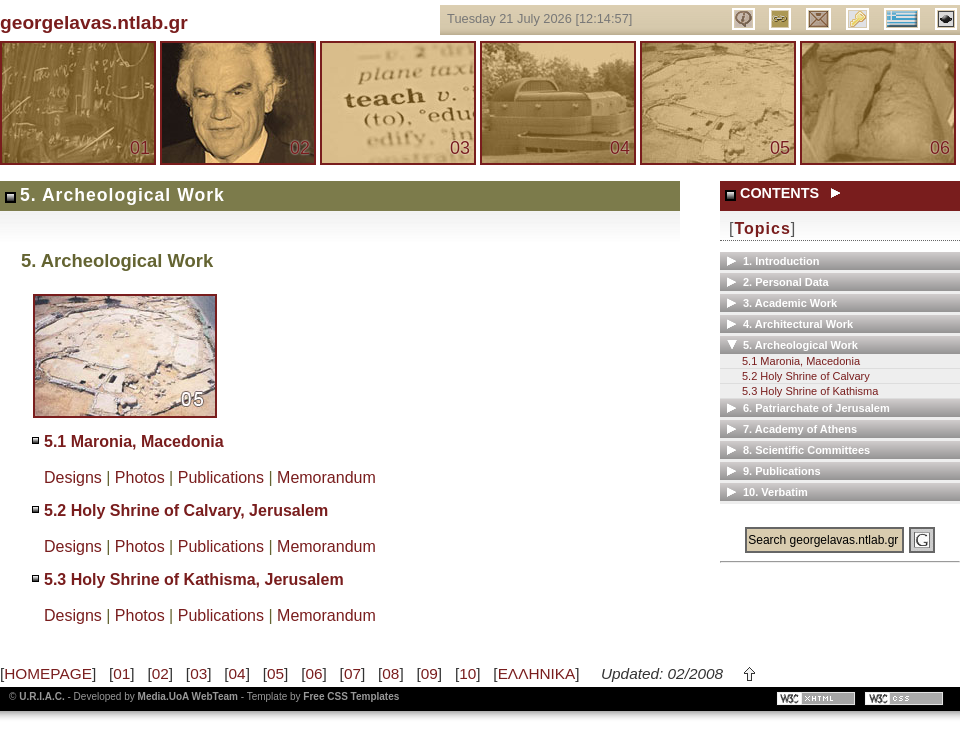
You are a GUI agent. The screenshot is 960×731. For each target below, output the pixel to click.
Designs (73, 477)
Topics (762, 228)
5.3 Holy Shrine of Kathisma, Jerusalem (194, 579)
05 (780, 148)
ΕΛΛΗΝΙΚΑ (537, 673)
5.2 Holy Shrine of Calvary (806, 376)
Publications (221, 477)
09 (429, 673)
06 (940, 148)
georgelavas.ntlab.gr (94, 22)
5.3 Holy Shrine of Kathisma (810, 391)
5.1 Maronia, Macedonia (134, 441)
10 (467, 673)
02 (300, 148)
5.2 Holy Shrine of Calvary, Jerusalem (186, 510)
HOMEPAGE (48, 673)
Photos (140, 477)
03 (460, 148)
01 (140, 148)
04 (620, 148)
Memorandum (326, 477)
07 (352, 673)
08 (390, 673)
